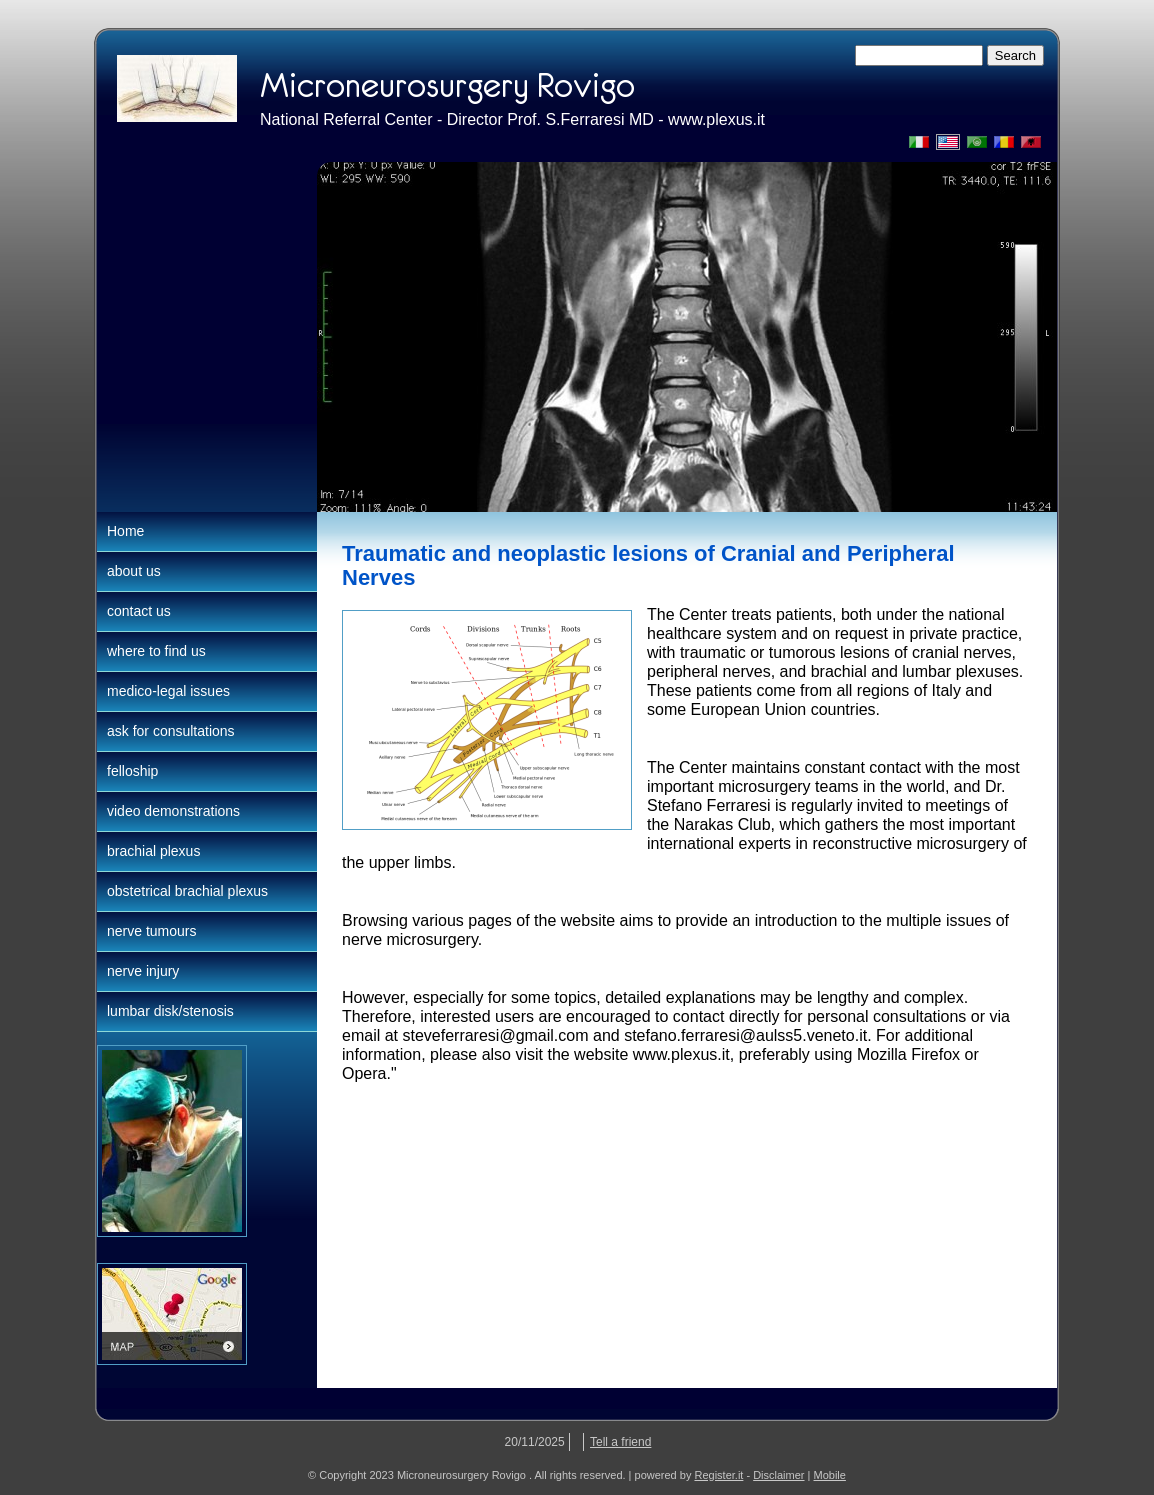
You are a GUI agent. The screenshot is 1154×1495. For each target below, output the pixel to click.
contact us (139, 611)
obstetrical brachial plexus (187, 891)
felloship (132, 771)
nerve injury (143, 971)
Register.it (718, 1475)
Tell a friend (620, 1442)
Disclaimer (778, 1475)
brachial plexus (153, 851)
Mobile (830, 1475)
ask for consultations (171, 731)
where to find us (156, 651)
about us (134, 571)
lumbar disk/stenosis (170, 1011)
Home (125, 531)
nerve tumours (151, 931)
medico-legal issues (168, 691)
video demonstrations (173, 811)
